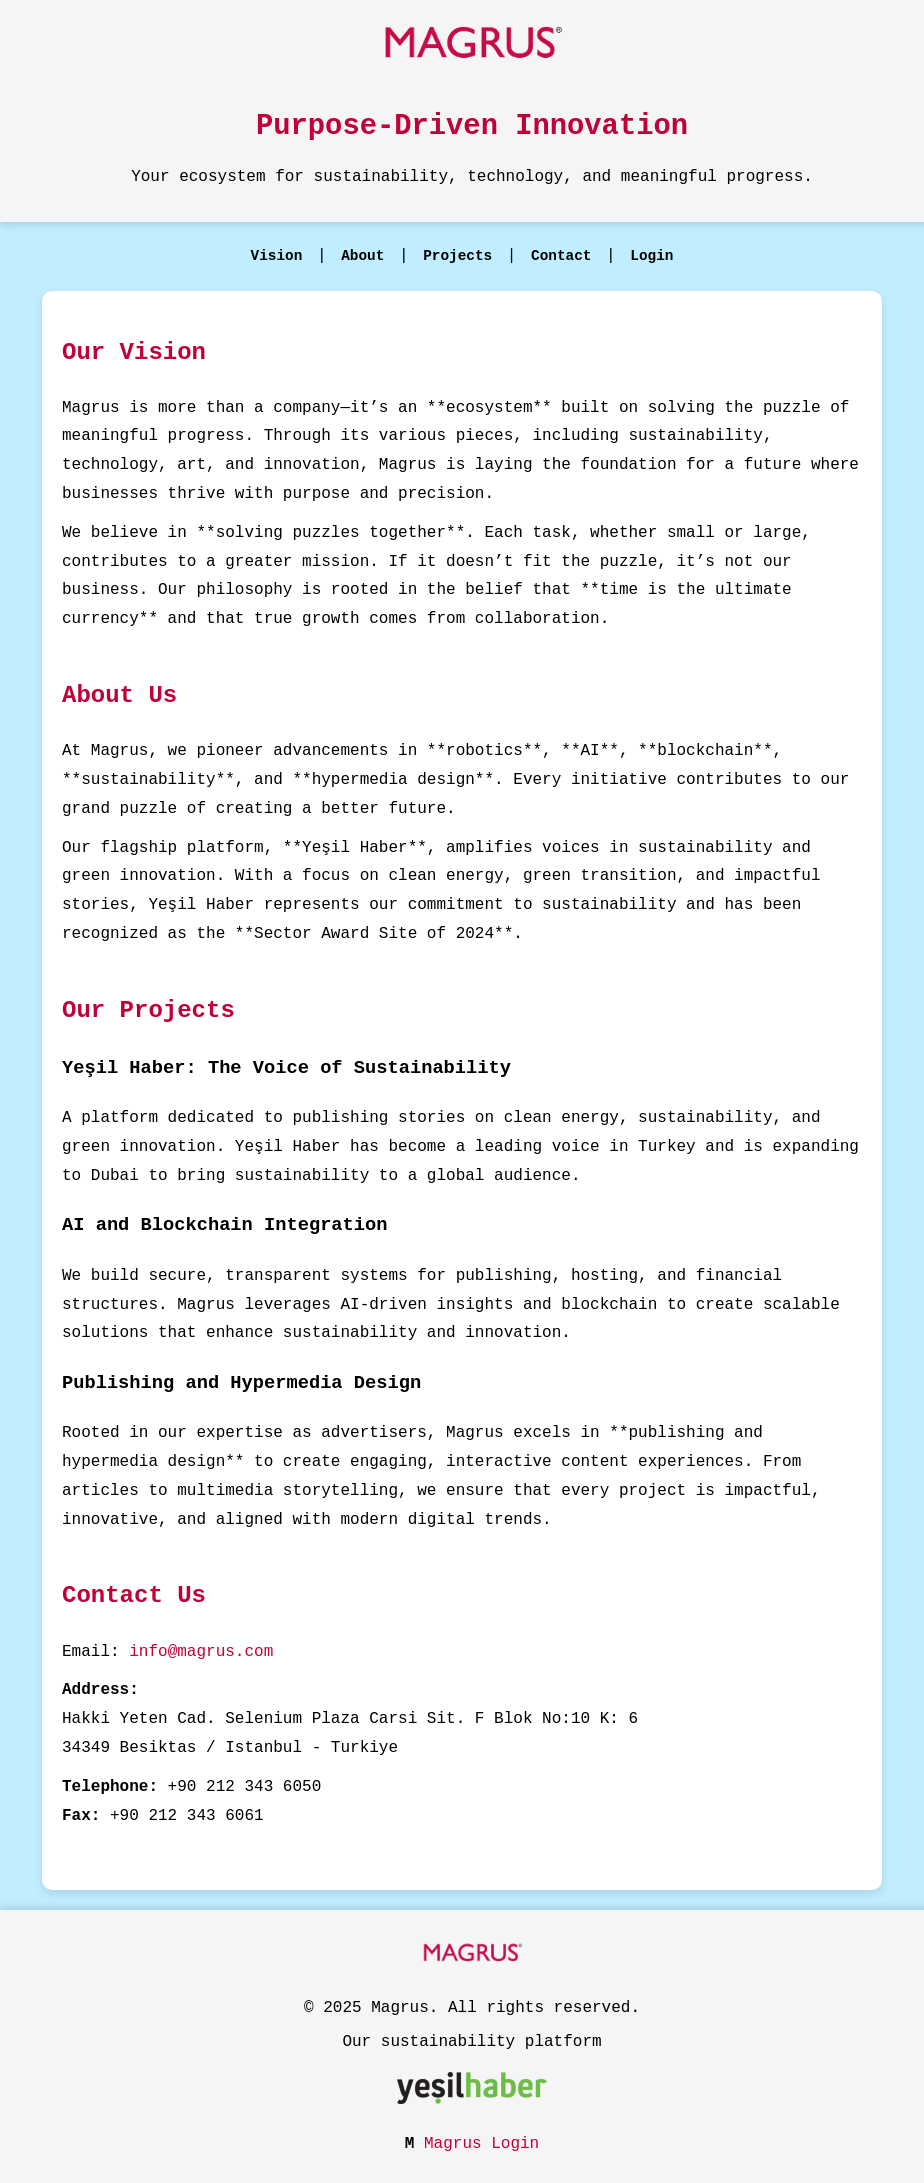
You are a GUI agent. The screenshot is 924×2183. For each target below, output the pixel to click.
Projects (457, 256)
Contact (561, 256)
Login (651, 256)
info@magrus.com (201, 1652)
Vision (277, 256)
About (362, 256)
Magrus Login (481, 2144)
